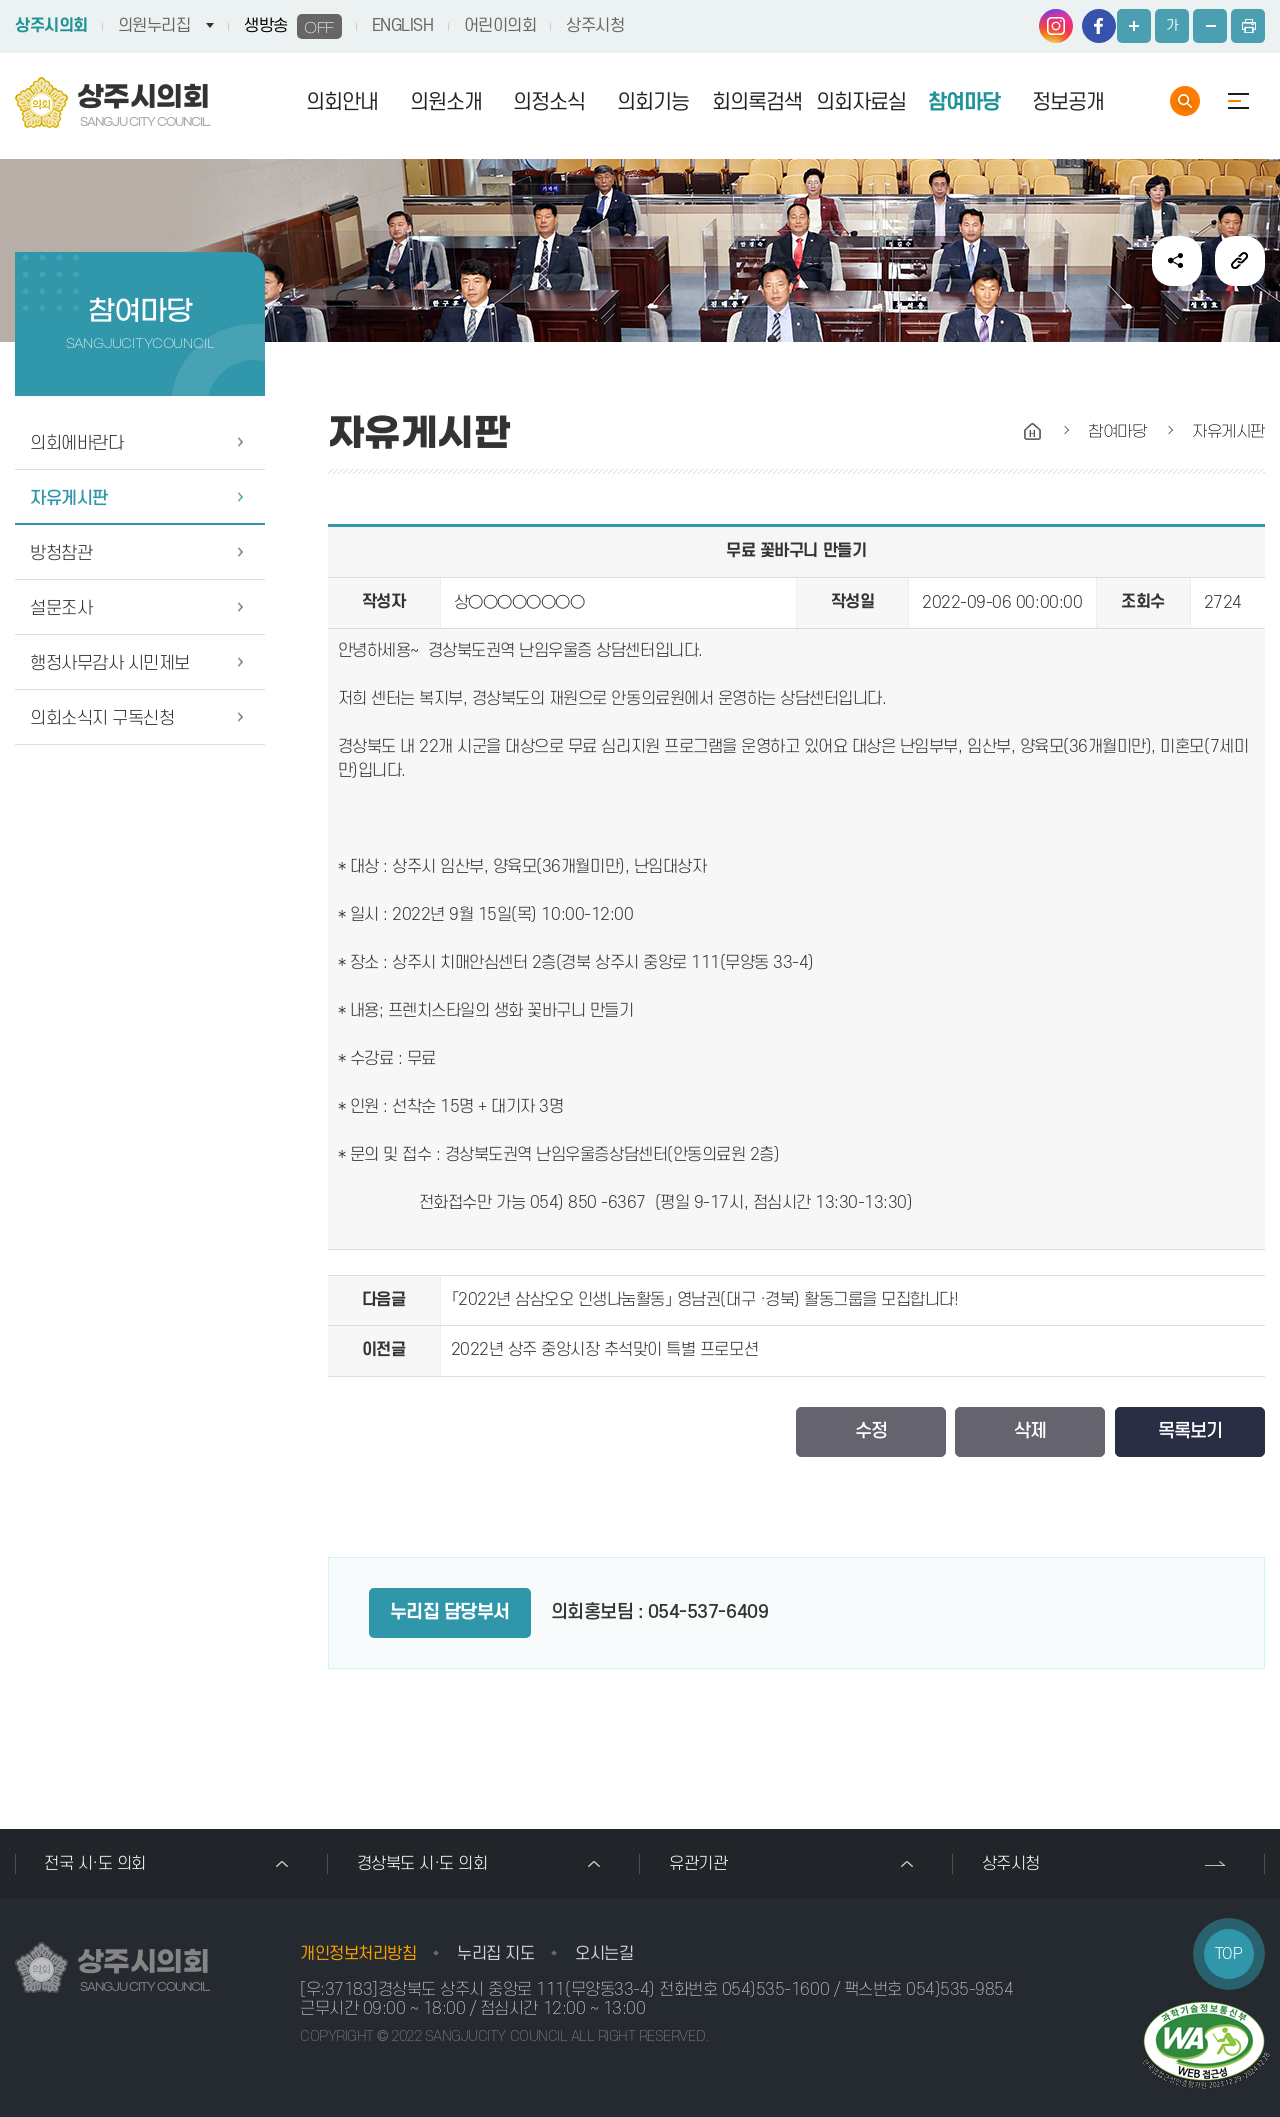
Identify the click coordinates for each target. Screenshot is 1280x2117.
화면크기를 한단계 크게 (1134, 26)
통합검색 (1185, 101)
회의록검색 (757, 102)
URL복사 (1240, 261)
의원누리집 (154, 26)
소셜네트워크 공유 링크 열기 (1177, 261)
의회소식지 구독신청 (102, 718)
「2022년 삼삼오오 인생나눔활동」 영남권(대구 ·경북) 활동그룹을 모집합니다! (705, 1300)
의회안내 (342, 102)
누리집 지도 (495, 1954)
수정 (871, 1431)
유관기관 (698, 1864)
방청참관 (61, 553)
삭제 (1030, 1431)
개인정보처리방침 (358, 1954)
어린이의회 (500, 26)
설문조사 (61, 608)
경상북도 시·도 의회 (422, 1864)
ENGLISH (403, 26)
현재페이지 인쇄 (1248, 26)
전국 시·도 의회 (95, 1864)
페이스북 (1099, 26)
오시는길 (604, 1954)
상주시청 (595, 26)
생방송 (293, 26)
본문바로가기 (0, 0)
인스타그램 (1056, 26)
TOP (1229, 1954)
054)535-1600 (775, 1990)
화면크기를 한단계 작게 (1210, 26)
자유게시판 (69, 498)
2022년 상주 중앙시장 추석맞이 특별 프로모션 (605, 1350)
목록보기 (1190, 1431)
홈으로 (1033, 432)
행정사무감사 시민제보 (110, 663)
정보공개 (1068, 102)
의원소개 (446, 102)
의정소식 (549, 102)
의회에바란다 (76, 443)
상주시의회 (51, 26)
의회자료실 (861, 102)
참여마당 (964, 102)
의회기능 (653, 102)
